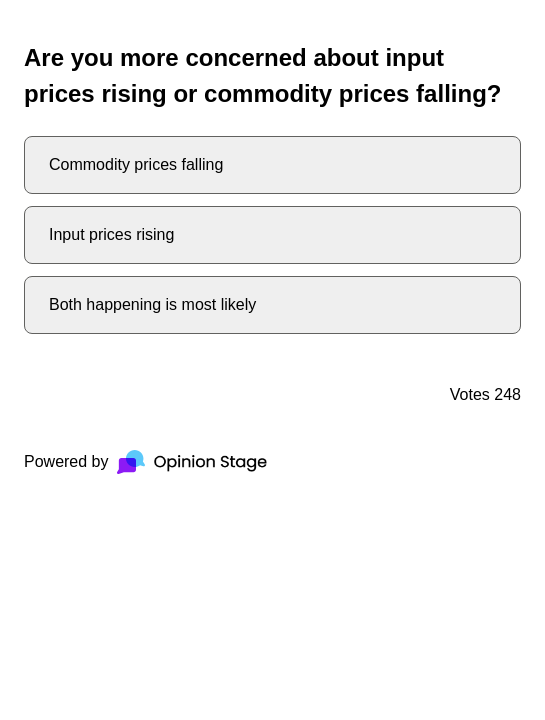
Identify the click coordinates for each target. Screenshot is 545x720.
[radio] (272, 165)
